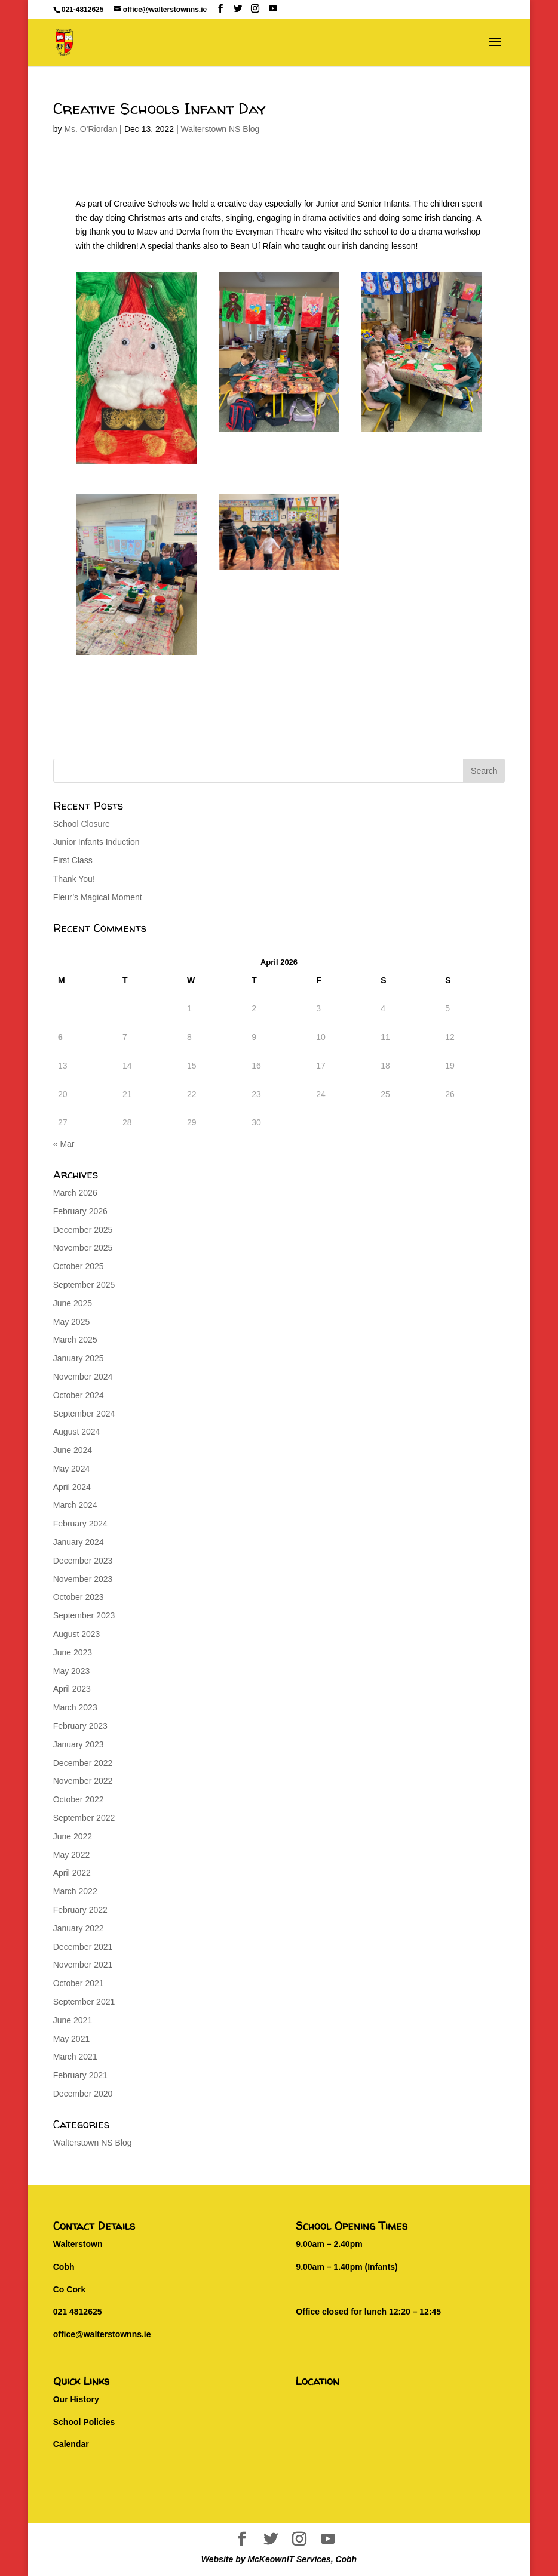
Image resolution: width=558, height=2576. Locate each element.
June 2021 (72, 2020)
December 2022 (83, 1763)
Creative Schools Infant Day (159, 108)
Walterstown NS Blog (220, 129)
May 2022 (71, 1855)
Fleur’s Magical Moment (97, 897)
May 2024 (71, 1468)
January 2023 (78, 1744)
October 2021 (78, 1983)
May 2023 (71, 1671)
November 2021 (83, 1964)
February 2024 (80, 1523)
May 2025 (71, 1322)
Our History (76, 2399)
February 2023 (80, 1726)
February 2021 (80, 2075)
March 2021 (75, 2056)
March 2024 (75, 1505)
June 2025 (72, 1303)
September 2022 (84, 1818)
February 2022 (80, 1910)
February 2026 (80, 1211)
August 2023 (76, 1634)
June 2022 (72, 1836)
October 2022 (78, 1799)
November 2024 (83, 1376)
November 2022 (83, 1781)
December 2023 (83, 1560)
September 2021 (84, 2001)
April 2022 (72, 1873)
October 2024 (78, 1395)
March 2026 (75, 1193)
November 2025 (83, 1247)
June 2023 (72, 1652)
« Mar (64, 1144)
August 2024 (76, 1431)
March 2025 (75, 1339)
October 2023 (78, 1597)
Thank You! (74, 879)
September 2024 (84, 1413)
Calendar (71, 2444)
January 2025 (78, 1358)
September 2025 (84, 1284)
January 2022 (78, 1928)
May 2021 (71, 2038)
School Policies (84, 2422)
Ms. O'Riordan (90, 129)
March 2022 (75, 1891)
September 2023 (84, 1615)
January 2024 (78, 1542)
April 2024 (72, 1487)
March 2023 (75, 1707)
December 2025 (83, 1230)
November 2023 (83, 1579)
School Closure (81, 824)
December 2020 (83, 2093)
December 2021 (83, 1947)
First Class (73, 860)
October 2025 (78, 1266)
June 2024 (72, 1450)
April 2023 (72, 1689)
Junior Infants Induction (96, 842)
